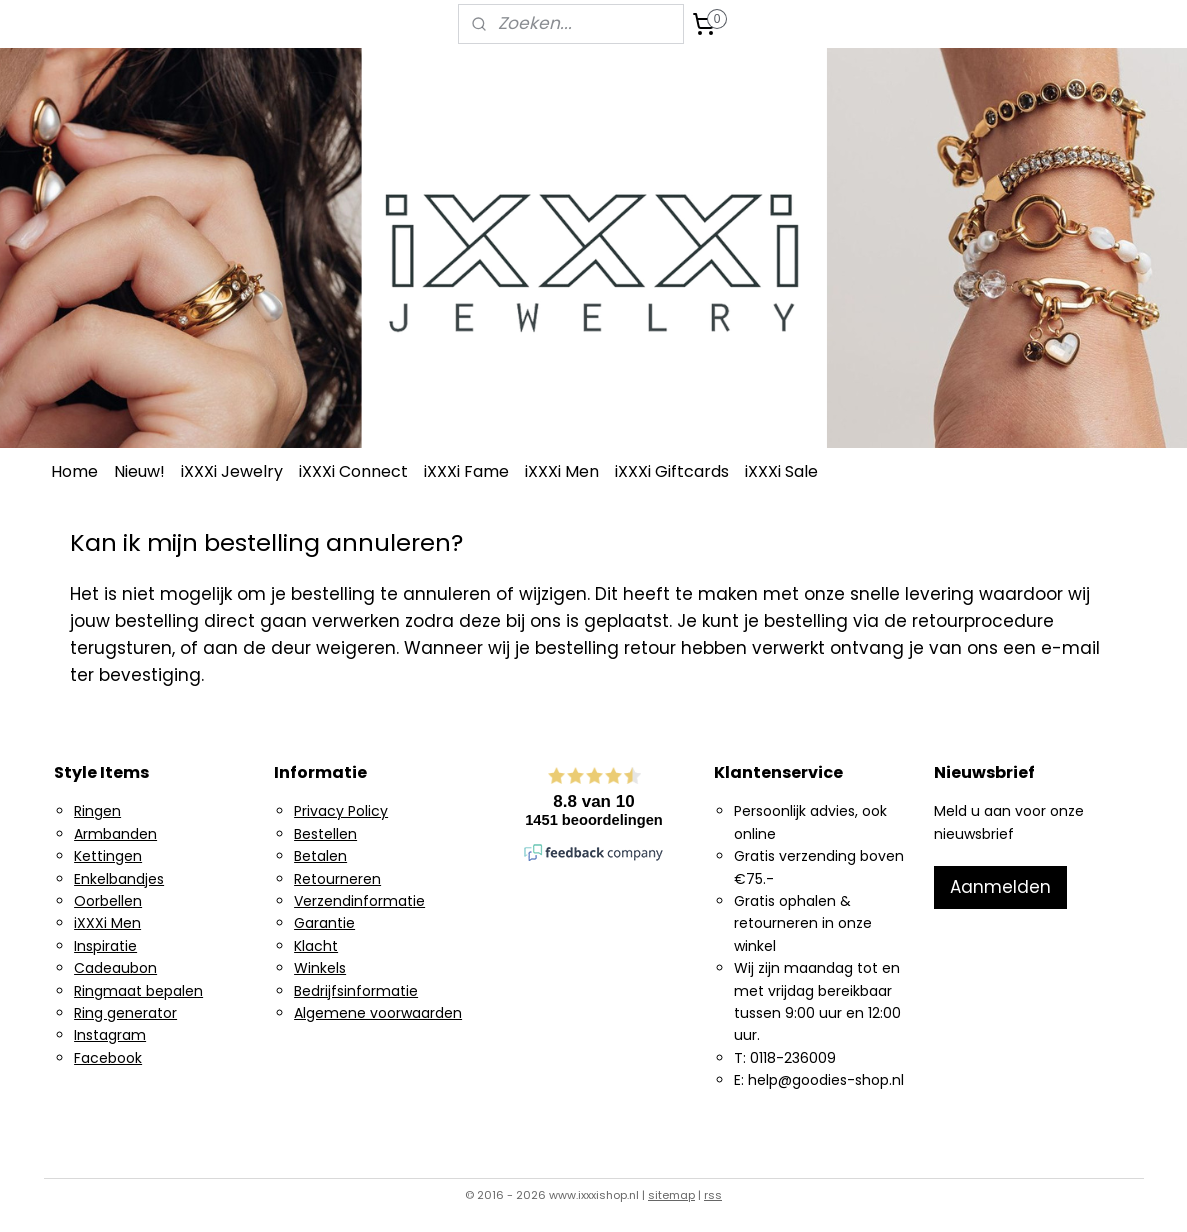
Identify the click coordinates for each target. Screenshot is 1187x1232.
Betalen (320, 856)
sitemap (671, 1195)
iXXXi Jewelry (232, 471)
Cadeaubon (115, 968)
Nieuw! (139, 471)
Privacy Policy (341, 811)
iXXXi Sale (781, 471)
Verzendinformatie (359, 901)
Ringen (97, 811)
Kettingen (108, 856)
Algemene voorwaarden (378, 1013)
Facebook (108, 1058)
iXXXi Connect (353, 471)
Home (74, 471)
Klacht (316, 946)
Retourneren (337, 879)
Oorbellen (108, 901)
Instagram (110, 1035)
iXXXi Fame (466, 471)
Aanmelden (1000, 887)
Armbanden (115, 834)
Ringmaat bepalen (138, 991)
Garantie (324, 923)
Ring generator (125, 1013)
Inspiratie (105, 946)
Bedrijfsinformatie (356, 991)
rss (713, 1195)
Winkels (320, 968)
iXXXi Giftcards (672, 471)
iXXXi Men (562, 471)
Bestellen (325, 834)
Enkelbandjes (119, 879)
